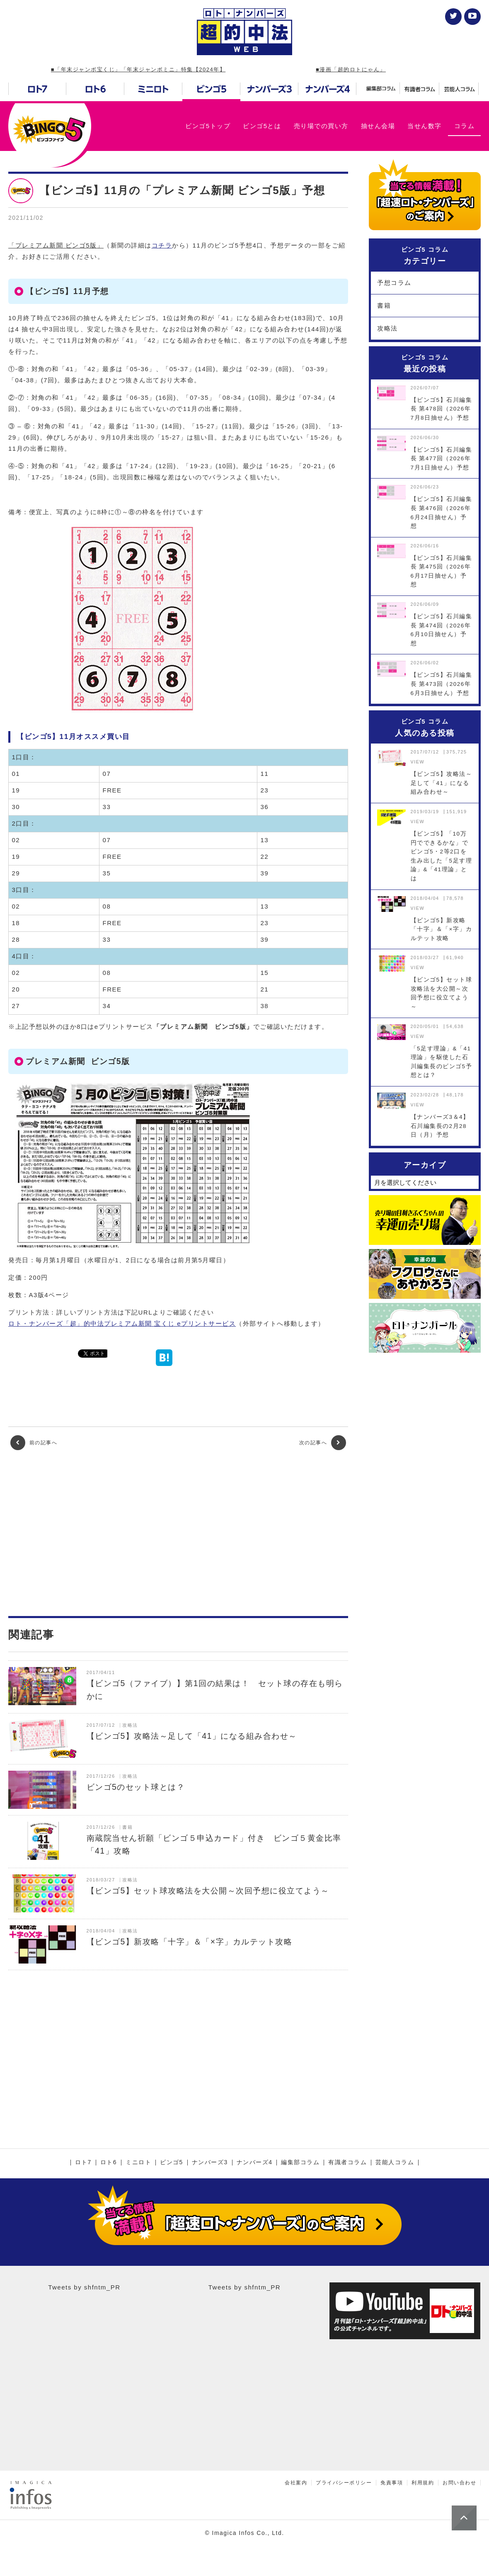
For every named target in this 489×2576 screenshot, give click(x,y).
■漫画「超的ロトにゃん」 (351, 69)
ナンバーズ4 (255, 2162)
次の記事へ (322, 1442)
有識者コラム (347, 2162)
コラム (464, 125)
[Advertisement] (178, 1533)
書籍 (384, 305)
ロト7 (83, 2162)
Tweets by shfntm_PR (84, 2287)
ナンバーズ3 (210, 2162)
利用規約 (423, 2483)
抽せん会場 (378, 125)
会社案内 (296, 2483)
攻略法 (387, 328)
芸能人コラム (394, 2162)
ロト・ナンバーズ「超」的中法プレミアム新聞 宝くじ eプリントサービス (122, 1323)
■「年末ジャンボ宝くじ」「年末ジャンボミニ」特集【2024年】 (138, 69)
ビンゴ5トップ (207, 125)
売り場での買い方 (321, 125)
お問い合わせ (459, 2483)
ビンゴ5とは (262, 125)
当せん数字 (424, 125)
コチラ (162, 245)
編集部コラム (300, 2162)
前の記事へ (33, 1442)
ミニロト (138, 2162)
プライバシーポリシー (344, 2483)
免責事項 (391, 2483)
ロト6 (108, 2162)
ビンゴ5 (171, 2162)
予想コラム (394, 282)
